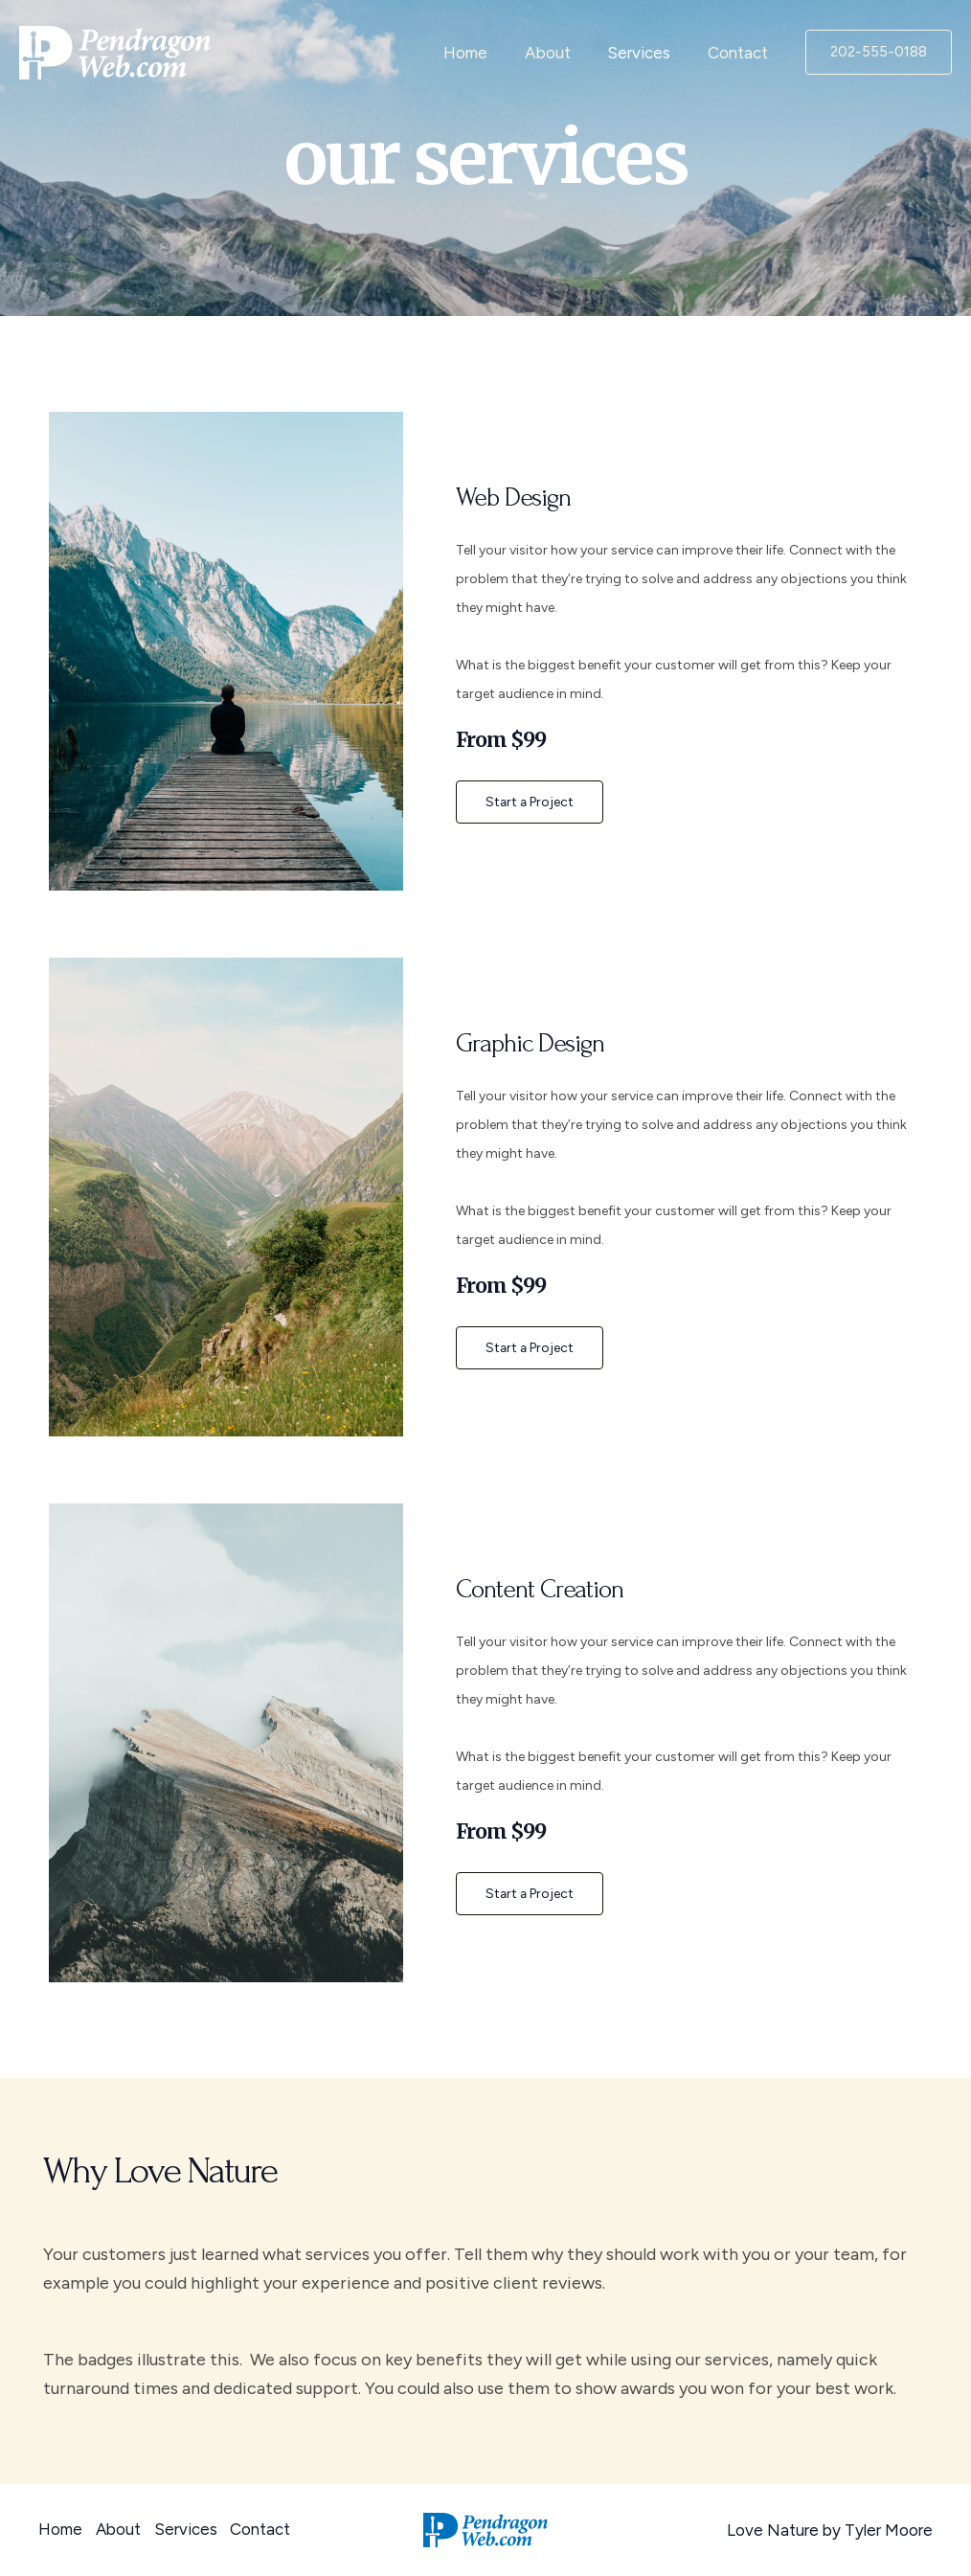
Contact (740, 52)
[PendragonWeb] (115, 50)
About (558, 52)
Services (645, 52)
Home (481, 52)
